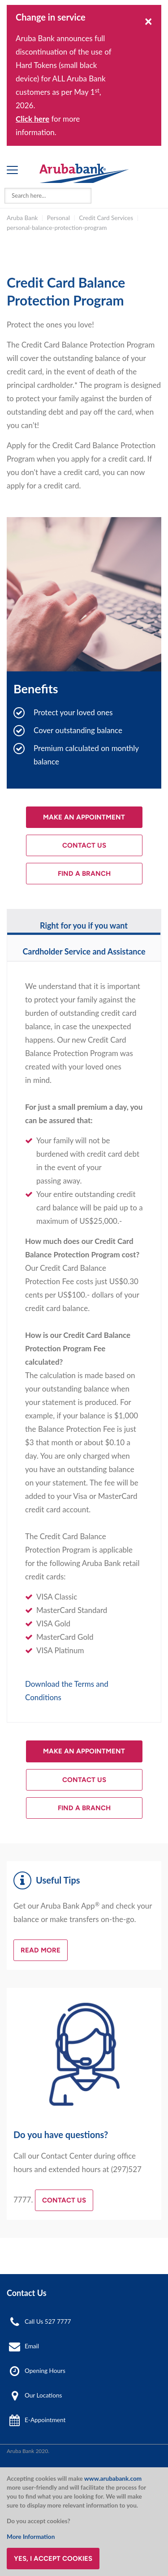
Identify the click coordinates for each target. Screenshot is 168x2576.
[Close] (148, 20)
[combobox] (47, 196)
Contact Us (84, 845)
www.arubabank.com (113, 2478)
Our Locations (43, 2395)
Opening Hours (45, 2370)
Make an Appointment (84, 817)
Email (32, 2346)
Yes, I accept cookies (53, 2559)
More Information (31, 2536)
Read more (40, 1950)
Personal (58, 217)
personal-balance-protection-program (57, 227)
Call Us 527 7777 (48, 2321)
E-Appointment (45, 2419)
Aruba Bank (22, 217)
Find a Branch (84, 874)
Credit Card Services (106, 217)
